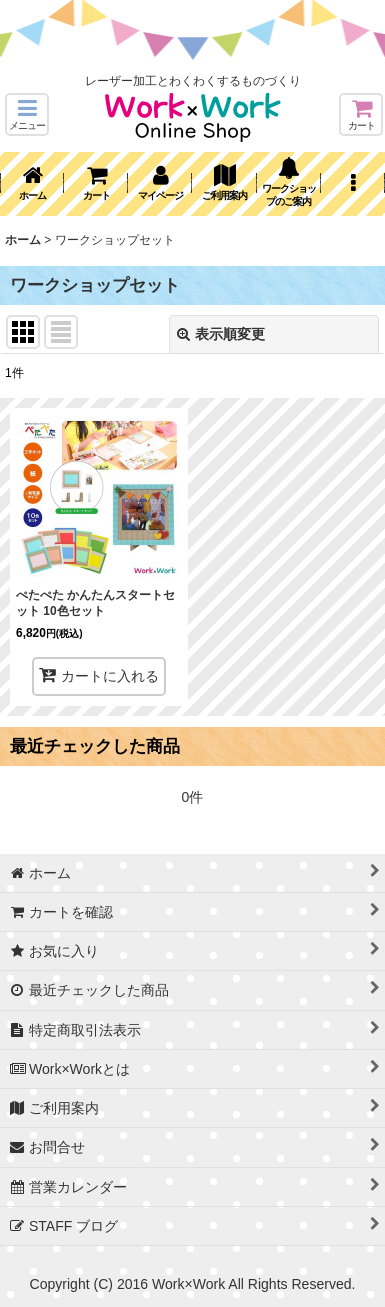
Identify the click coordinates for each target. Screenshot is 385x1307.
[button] (27, 114)
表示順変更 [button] (221, 334)
